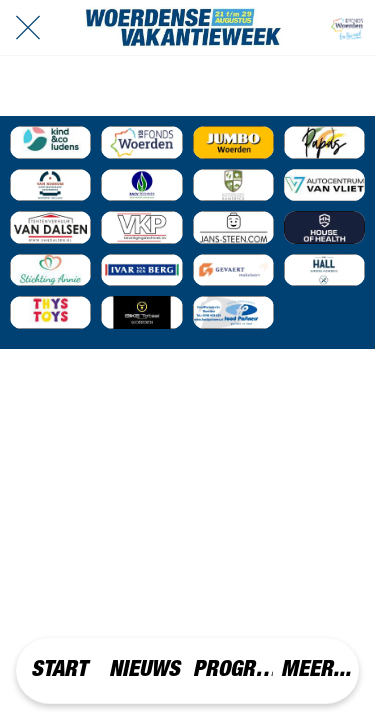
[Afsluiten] (28, 28)
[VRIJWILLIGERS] (347, 28)
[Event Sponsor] (50, 142)
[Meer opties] (316, 670)
